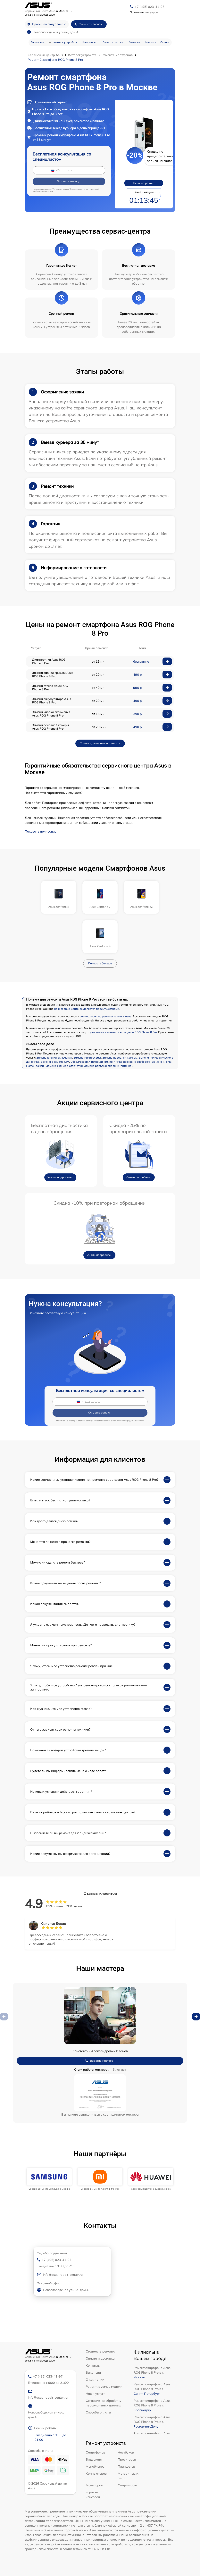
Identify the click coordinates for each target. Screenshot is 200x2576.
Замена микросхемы (87, 1057)
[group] (49, 2179)
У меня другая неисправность (100, 743)
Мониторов (94, 2485)
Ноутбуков (126, 2452)
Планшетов (126, 2466)
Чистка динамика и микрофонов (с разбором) (120, 1061)
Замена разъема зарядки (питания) (108, 1066)
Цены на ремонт (143, 183)
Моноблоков (95, 2466)
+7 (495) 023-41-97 (149, 7)
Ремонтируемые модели (104, 2386)
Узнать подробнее (59, 1177)
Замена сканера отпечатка (64, 1066)
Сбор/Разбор (79, 1061)
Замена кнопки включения (54, 1057)
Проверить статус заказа (46, 24)
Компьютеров (96, 2473)
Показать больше (100, 963)
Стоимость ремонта (100, 2351)
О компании (37, 42)
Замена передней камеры (120, 1057)
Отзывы (164, 42)
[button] (196, 2016)
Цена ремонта (90, 42)
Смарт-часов (128, 2485)
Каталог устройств (65, 42)
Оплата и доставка (113, 42)
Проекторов (127, 2459)
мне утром (144, 12)
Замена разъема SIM (55, 1061)
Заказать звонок (88, 24)
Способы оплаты (98, 2412)
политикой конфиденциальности (128, 1420)
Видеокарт (94, 2459)
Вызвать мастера (99, 2061)
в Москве (64, 11)
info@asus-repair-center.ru (60, 2274)
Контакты (150, 42)
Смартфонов (95, 2452)
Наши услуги (95, 2394)
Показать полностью (40, 831)
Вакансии (134, 42)
